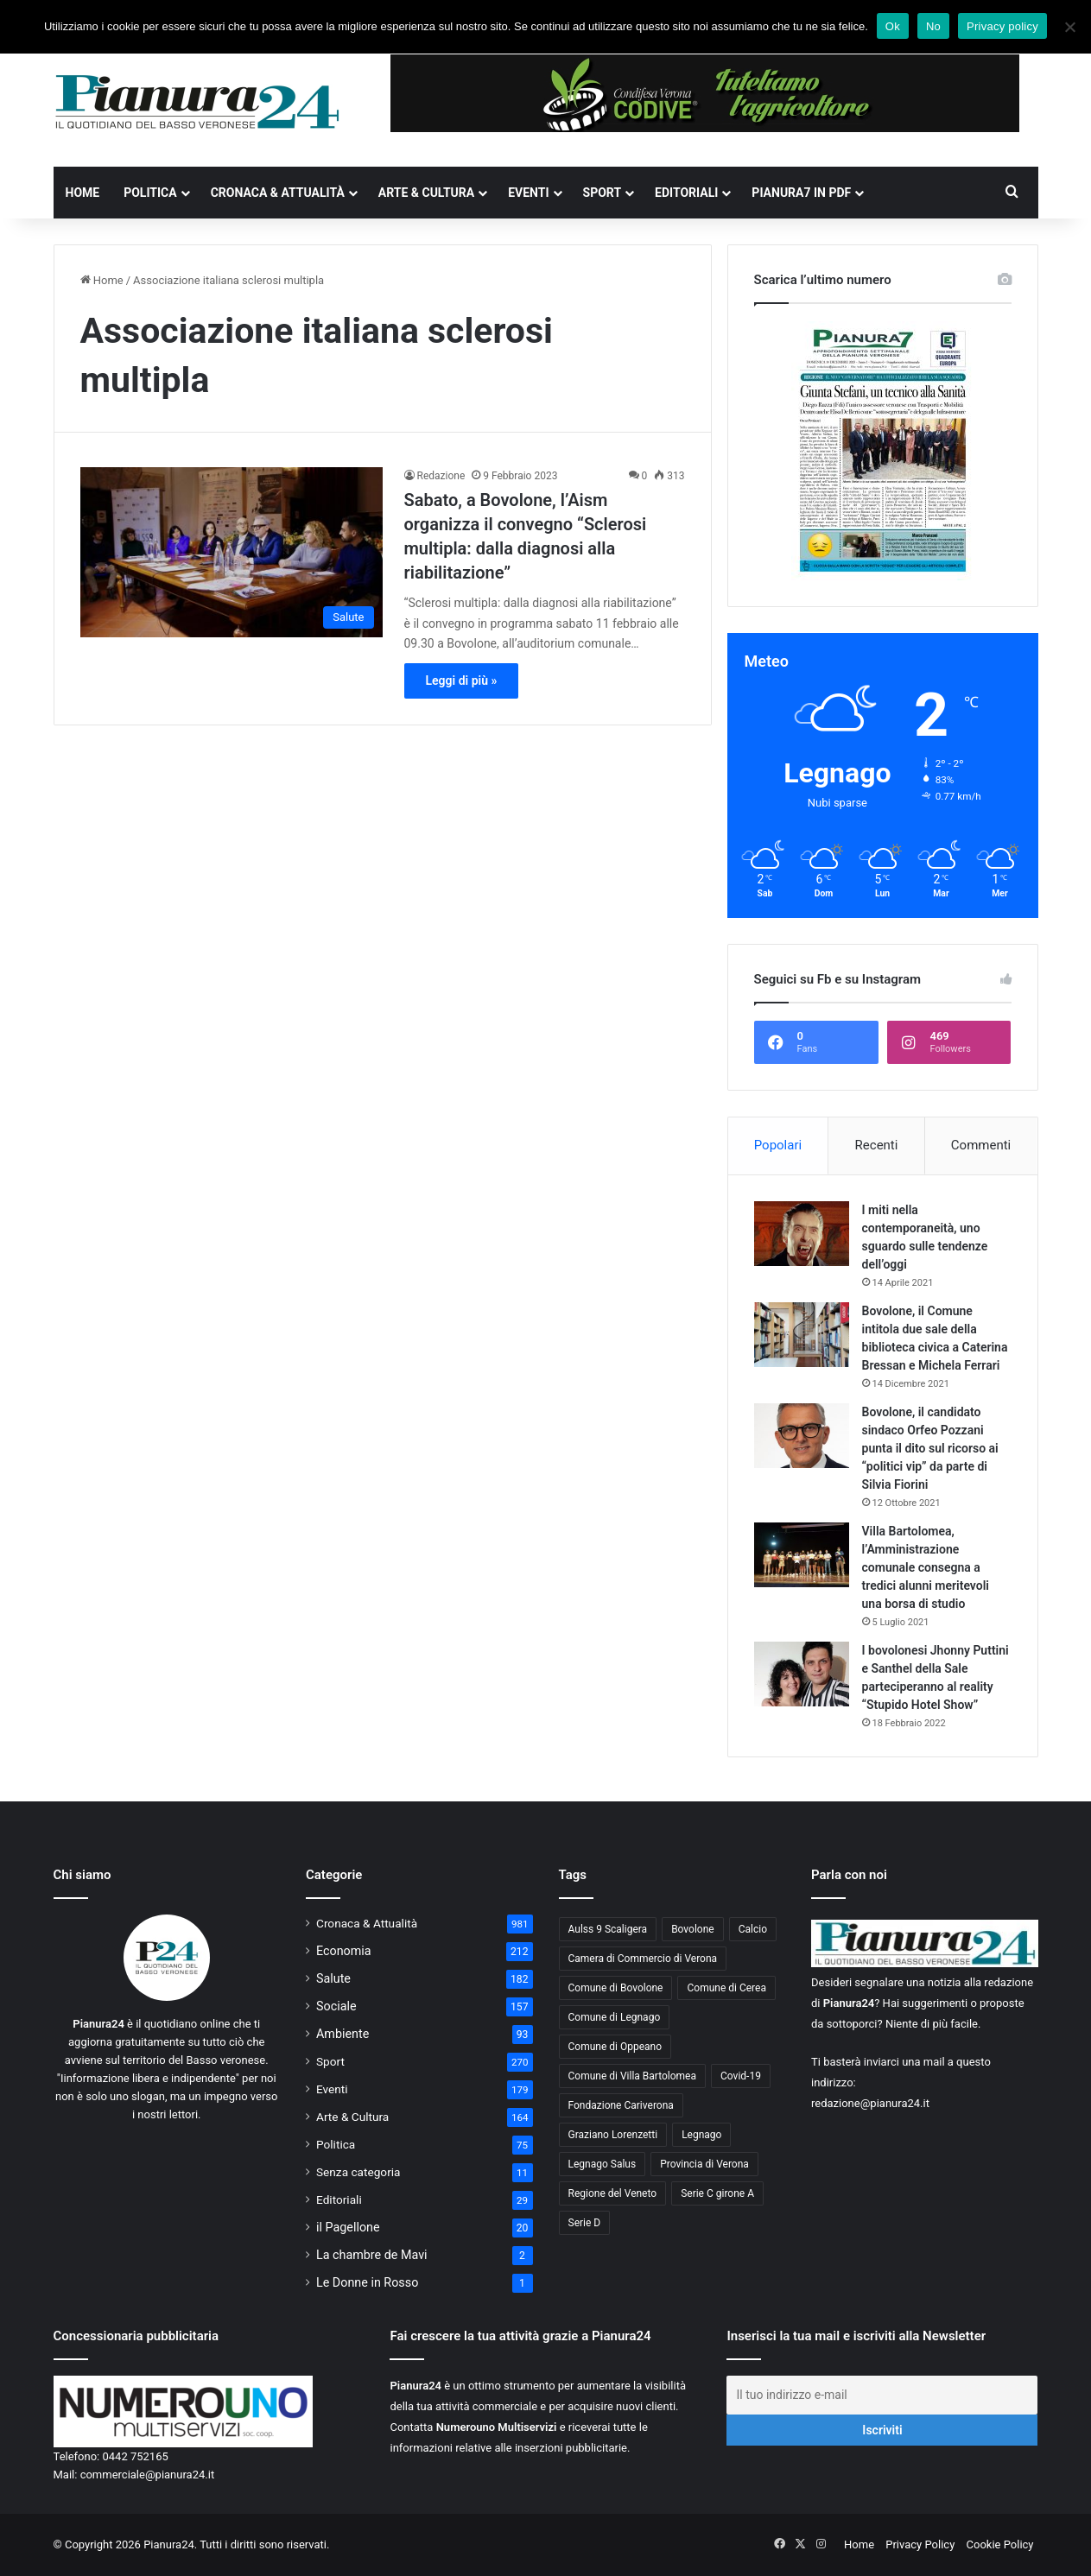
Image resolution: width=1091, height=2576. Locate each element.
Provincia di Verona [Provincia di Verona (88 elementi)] (704, 2164)
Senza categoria (358, 2172)
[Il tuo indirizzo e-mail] (881, 2395)
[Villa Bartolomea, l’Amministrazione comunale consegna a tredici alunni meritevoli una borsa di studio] (801, 1554)
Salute (333, 1978)
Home (83, 192)
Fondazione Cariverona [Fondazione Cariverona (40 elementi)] (621, 2105)
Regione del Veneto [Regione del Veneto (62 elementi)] (612, 2193)
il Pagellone (348, 2227)
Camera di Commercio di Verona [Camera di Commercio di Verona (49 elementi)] (643, 1959)
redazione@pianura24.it (870, 2103)
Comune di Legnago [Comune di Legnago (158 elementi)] (614, 2017)
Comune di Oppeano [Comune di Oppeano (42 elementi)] (615, 2047)
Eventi (528, 192)
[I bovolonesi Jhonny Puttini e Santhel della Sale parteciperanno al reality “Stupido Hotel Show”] (801, 1674)
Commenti (981, 1145)
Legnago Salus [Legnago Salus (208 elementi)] (602, 2164)
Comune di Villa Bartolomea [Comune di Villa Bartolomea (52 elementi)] (632, 2076)
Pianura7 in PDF (801, 192)
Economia (343, 1951)
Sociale (336, 2006)
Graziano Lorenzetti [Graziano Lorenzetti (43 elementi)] (613, 2135)
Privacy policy (1002, 26)
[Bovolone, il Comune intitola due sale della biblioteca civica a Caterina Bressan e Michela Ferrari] (801, 1334)
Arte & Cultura (426, 192)
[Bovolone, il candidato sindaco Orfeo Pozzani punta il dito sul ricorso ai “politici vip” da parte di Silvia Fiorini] (801, 1435)
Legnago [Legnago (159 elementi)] (701, 2135)
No (933, 26)
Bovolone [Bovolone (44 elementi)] (692, 1929)
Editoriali (686, 192)
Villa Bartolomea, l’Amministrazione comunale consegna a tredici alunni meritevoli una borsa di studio (925, 1567)
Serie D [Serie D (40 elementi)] (584, 2223)
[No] (1069, 26)
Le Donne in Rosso (367, 2282)
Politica (150, 192)
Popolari (778, 1145)
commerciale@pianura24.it (147, 2474)
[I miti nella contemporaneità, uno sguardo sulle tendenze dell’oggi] (801, 1233)
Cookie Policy (1000, 2544)
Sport (602, 192)
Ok (892, 26)
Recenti (876, 1145)
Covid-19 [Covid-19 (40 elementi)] (740, 2076)
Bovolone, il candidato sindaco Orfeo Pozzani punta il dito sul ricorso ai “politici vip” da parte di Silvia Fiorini (930, 1448)
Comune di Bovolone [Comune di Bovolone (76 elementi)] (615, 1988)
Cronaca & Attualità (278, 192)
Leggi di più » (462, 680)
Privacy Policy (920, 2544)
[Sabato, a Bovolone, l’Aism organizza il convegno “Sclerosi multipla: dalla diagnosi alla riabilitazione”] (231, 552)
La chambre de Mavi (372, 2255)
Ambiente (342, 2034)
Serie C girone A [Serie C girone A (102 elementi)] (717, 2193)
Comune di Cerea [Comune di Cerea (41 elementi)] (726, 1988)
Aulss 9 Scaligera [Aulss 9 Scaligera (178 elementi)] (608, 1929)
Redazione (441, 476)
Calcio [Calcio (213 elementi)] (753, 1929)
